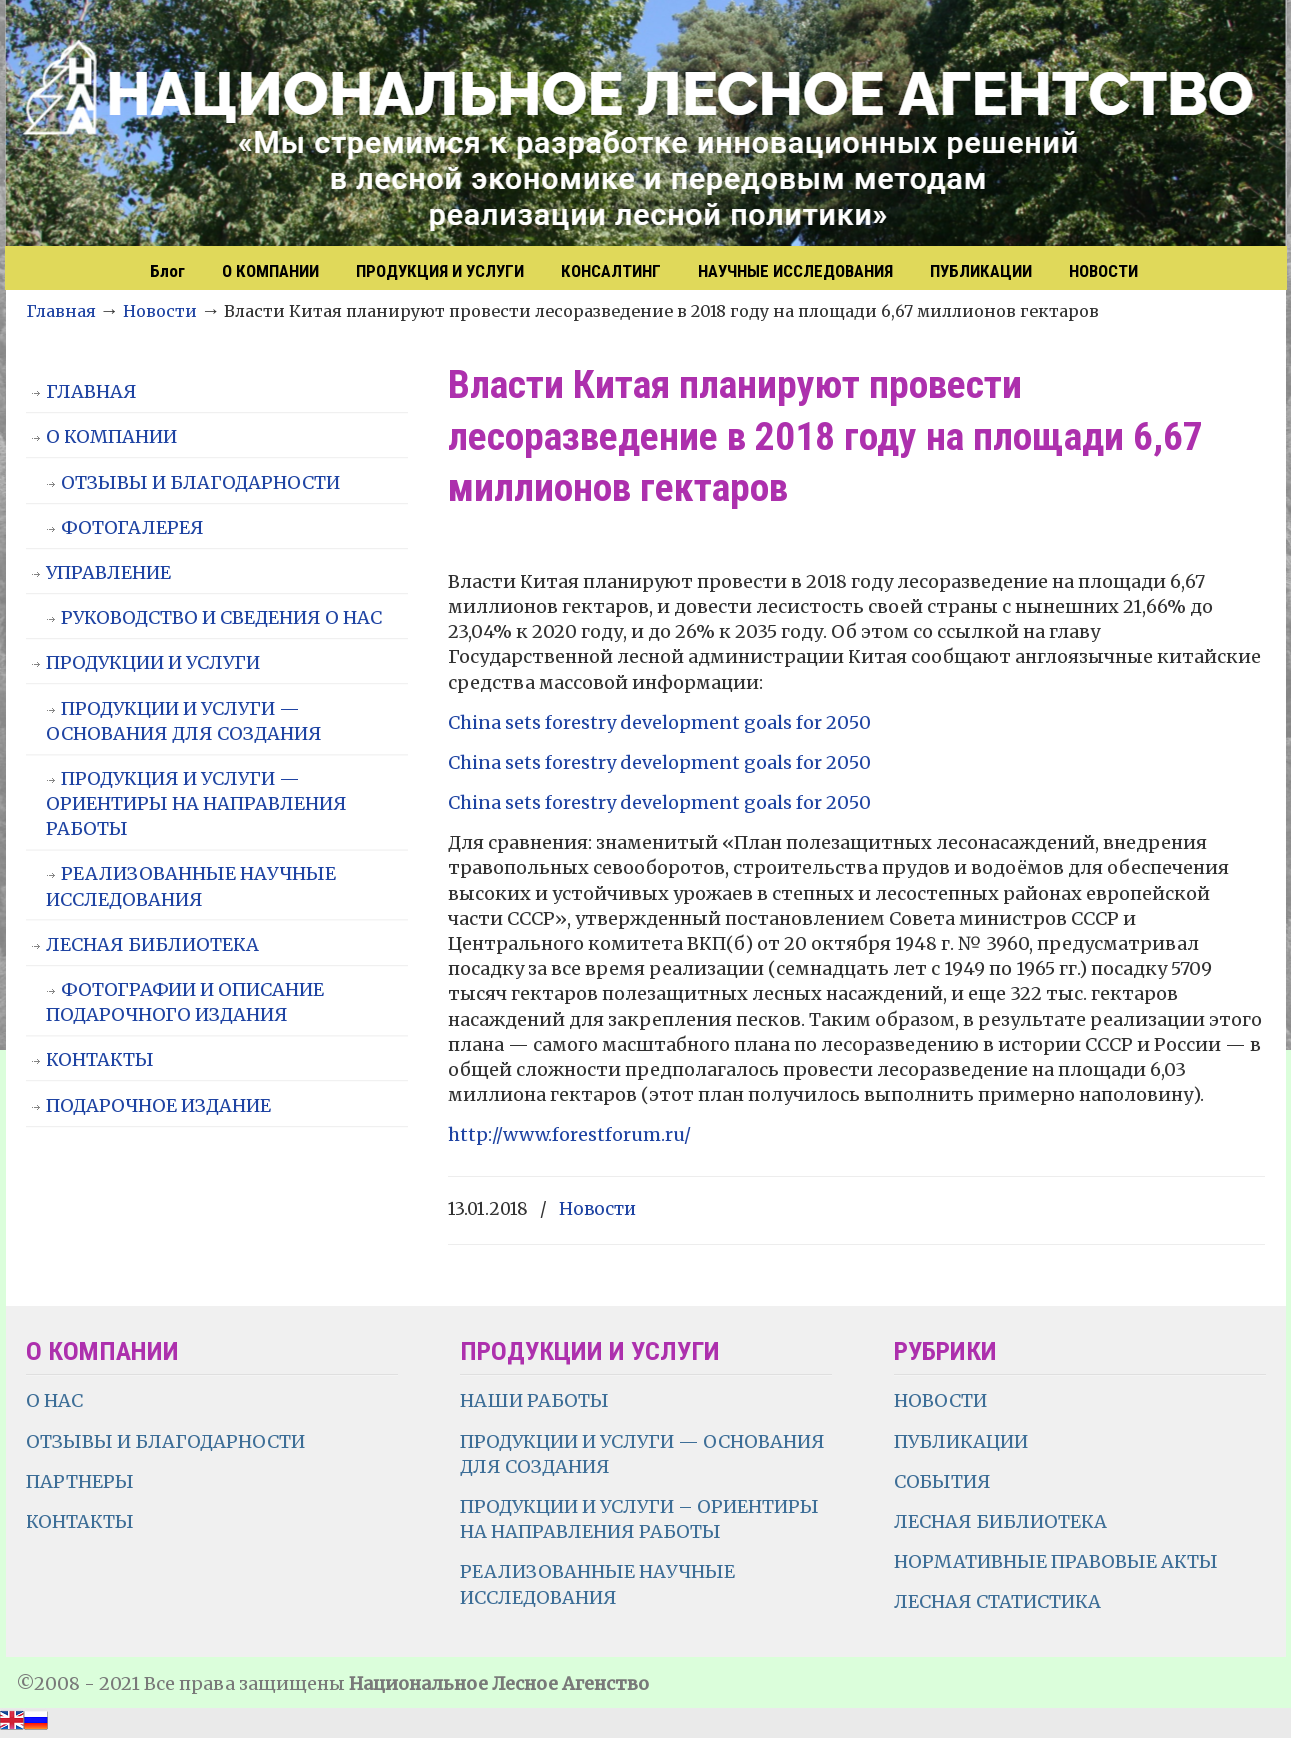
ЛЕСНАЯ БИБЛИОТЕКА (152, 944)
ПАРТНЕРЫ (80, 1481)
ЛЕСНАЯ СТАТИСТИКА (997, 1601)
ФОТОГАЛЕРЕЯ (132, 527)
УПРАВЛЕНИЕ (108, 572)
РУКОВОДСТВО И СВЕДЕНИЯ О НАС (221, 617)
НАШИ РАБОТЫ (534, 1400)
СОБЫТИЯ (942, 1481)
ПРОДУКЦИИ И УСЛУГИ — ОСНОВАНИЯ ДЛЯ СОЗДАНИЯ (184, 721)
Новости (160, 311)
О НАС (54, 1400)
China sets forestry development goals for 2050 (659, 722)
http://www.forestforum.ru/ (569, 1134)
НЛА (646, 125)
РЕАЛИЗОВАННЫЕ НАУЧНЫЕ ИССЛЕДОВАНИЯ (191, 886)
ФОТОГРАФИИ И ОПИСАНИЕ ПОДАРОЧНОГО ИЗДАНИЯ (185, 1002)
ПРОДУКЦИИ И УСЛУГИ (153, 662)
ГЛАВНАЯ (91, 391)
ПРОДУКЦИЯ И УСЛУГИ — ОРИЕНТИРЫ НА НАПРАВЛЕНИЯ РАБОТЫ (196, 803)
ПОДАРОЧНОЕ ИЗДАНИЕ (158, 1105)
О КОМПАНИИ (111, 436)
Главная (61, 311)
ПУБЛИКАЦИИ (961, 1441)
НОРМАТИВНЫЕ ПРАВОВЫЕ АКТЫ (1058, 1561)
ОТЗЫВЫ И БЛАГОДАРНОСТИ (200, 482)
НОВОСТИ (940, 1400)
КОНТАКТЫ (100, 1059)
